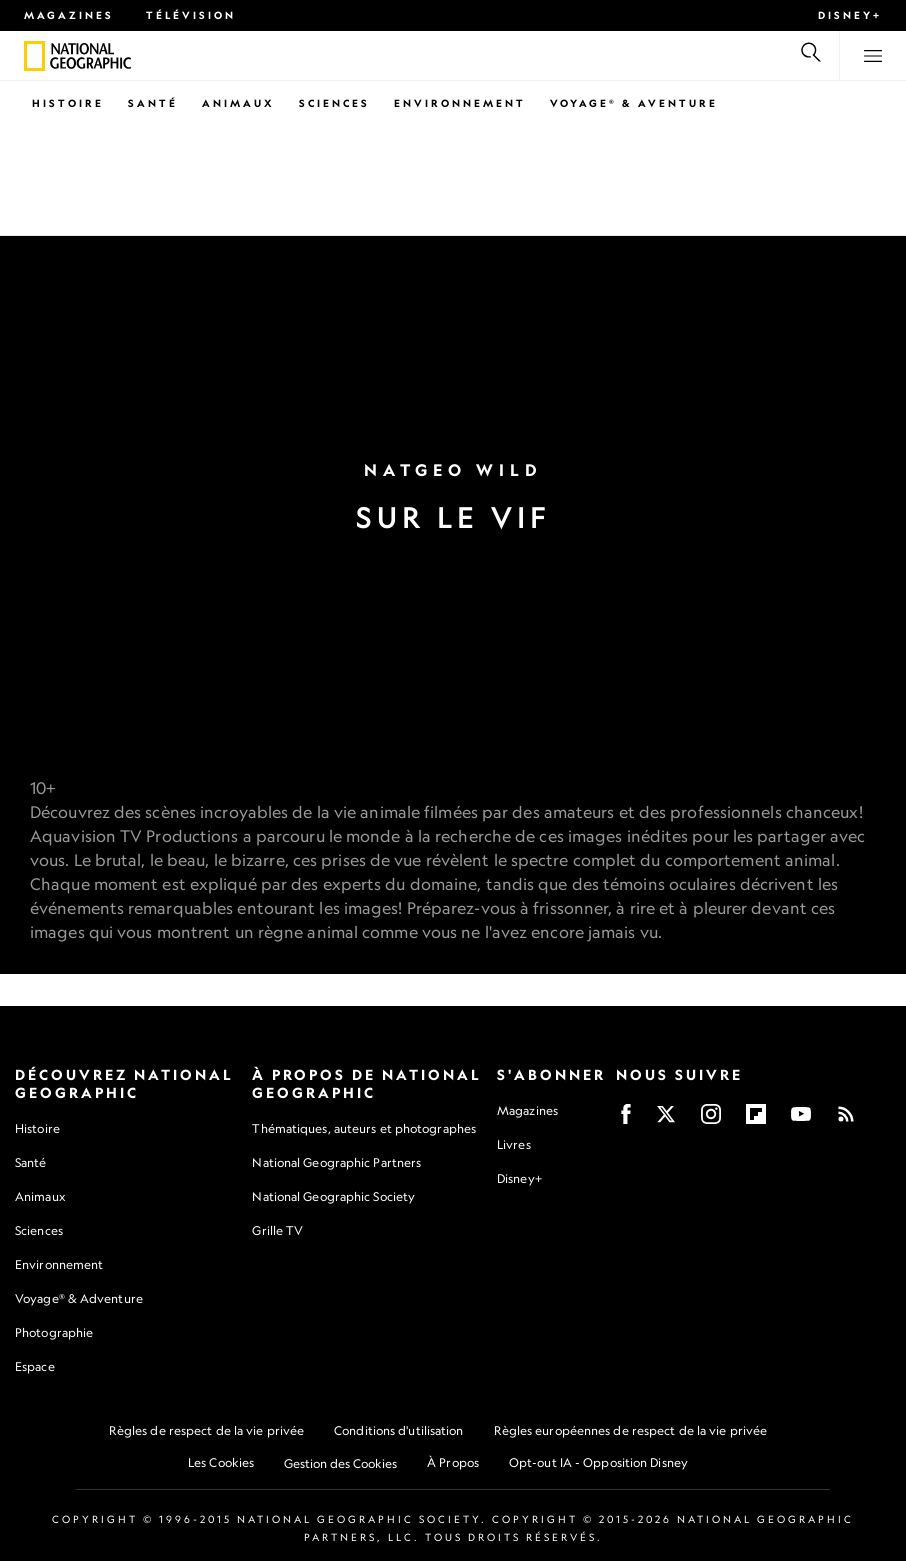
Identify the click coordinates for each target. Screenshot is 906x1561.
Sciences (334, 103)
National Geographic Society (333, 1196)
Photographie (54, 1332)
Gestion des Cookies (340, 1463)
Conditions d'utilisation (398, 1430)
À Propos (453, 1462)
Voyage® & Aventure (634, 103)
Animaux (238, 103)
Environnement (460, 103)
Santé (153, 103)
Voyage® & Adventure (79, 1298)
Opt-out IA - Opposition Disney (598, 1462)
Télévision (191, 15)
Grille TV (277, 1230)
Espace (35, 1366)
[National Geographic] (34, 56)
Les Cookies (221, 1462)
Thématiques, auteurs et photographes (364, 1128)
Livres (514, 1145)
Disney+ (850, 15)
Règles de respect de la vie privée (206, 1430)
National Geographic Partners (336, 1162)
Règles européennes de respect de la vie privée (631, 1430)
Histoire (68, 103)
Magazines (69, 15)
